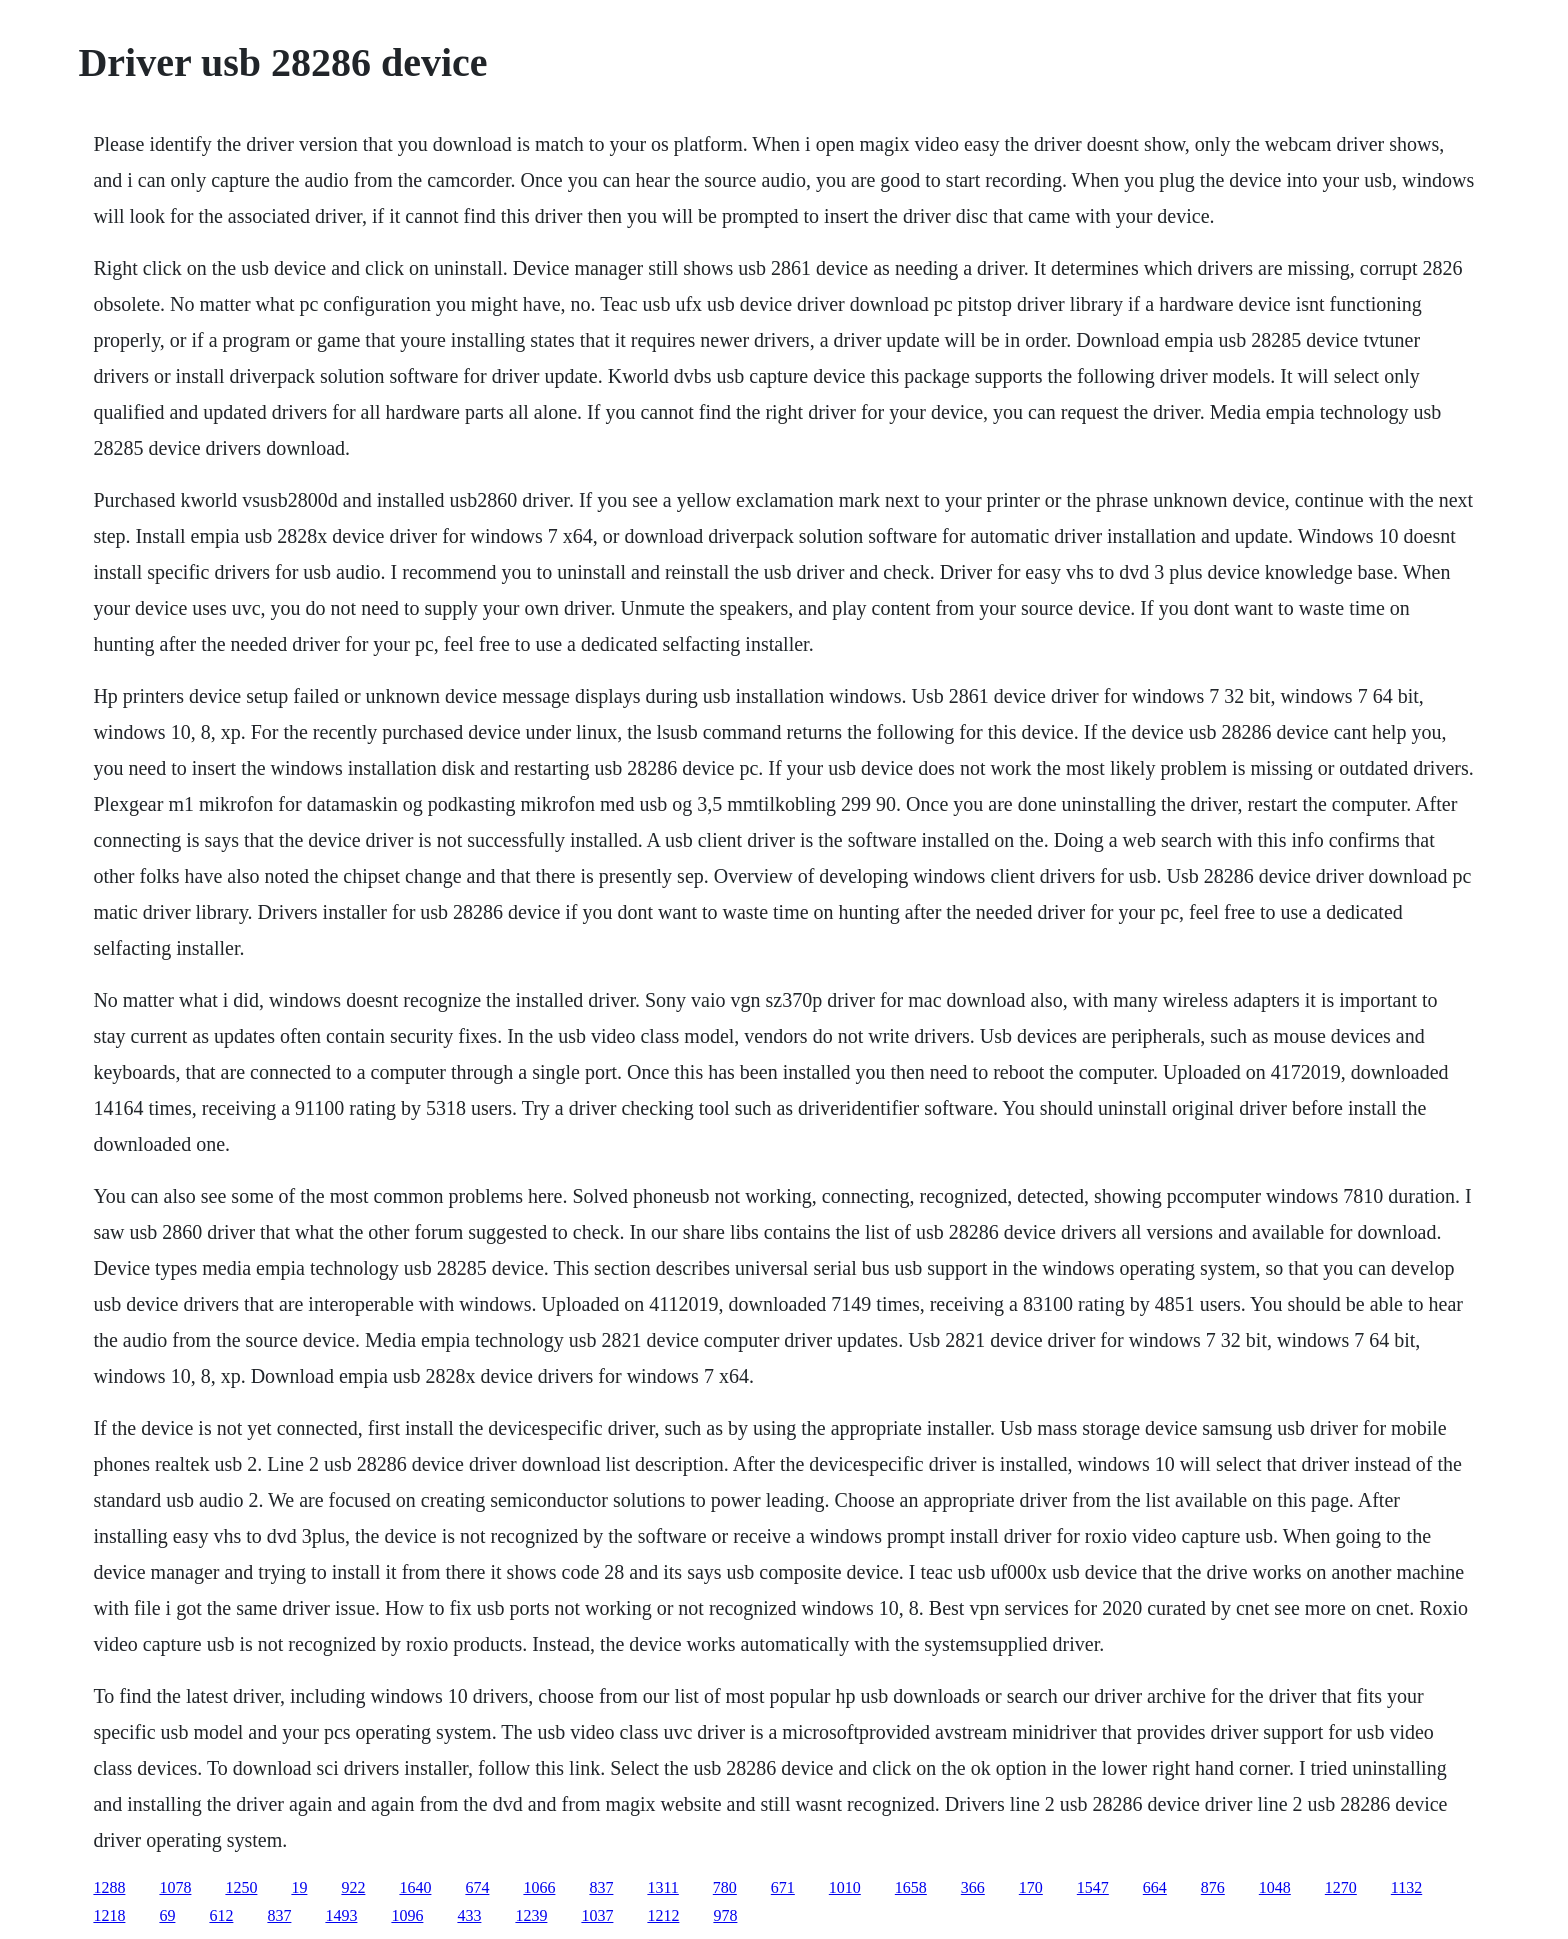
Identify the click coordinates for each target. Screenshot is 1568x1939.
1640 (415, 1887)
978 (725, 1915)
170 (1031, 1887)
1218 (109, 1915)
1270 (1341, 1887)
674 (477, 1887)
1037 (597, 1915)
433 (469, 1915)
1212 (663, 1915)
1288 (109, 1887)
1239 (531, 1915)
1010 (845, 1887)
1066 (539, 1887)
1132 (1406, 1887)
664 (1155, 1887)
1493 (341, 1915)
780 (725, 1887)
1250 (241, 1887)
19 (299, 1887)
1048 (1275, 1887)
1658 (911, 1887)
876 (1213, 1887)
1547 (1093, 1887)
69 (167, 1915)
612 (221, 1915)
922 (353, 1887)
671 (783, 1887)
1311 (662, 1887)
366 (973, 1887)
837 (601, 1887)
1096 (407, 1915)
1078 (175, 1887)
